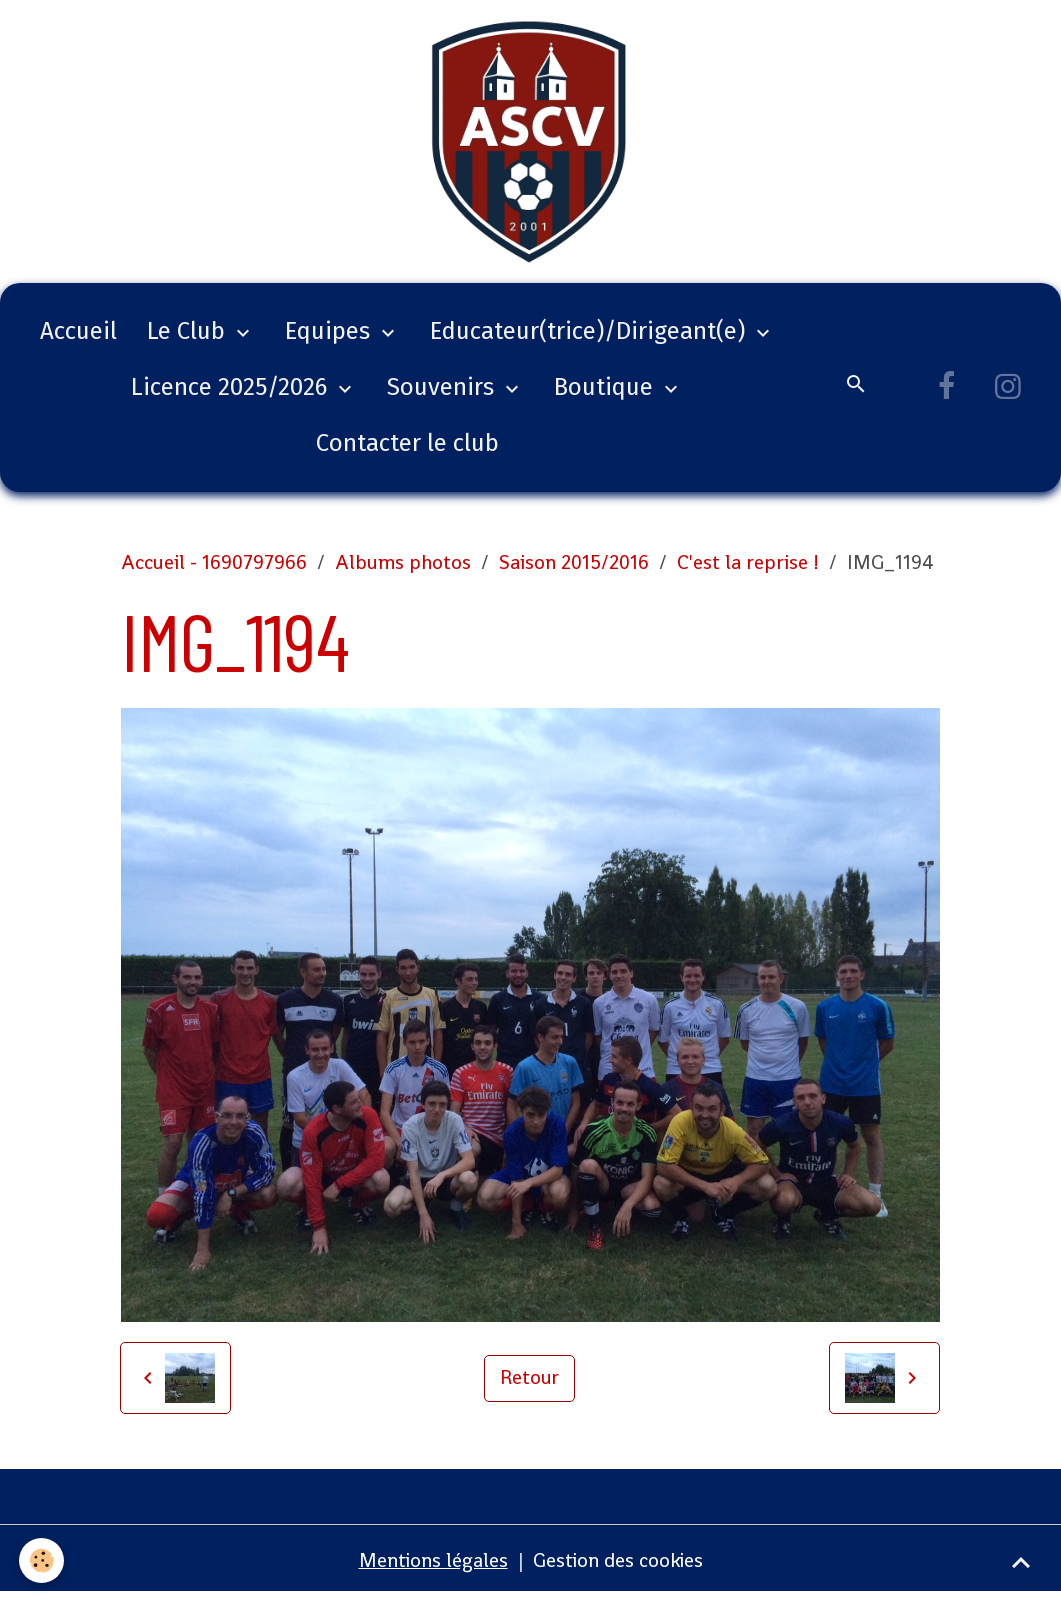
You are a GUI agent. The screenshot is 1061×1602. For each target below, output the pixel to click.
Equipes (330, 338)
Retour (529, 1385)
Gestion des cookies (618, 1567)
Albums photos (403, 569)
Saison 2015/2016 (574, 569)
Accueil (78, 338)
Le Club (189, 338)
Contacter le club (407, 450)
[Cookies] (42, 1560)
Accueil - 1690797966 (214, 569)
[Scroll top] (1021, 1562)
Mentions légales (431, 1567)
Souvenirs (443, 394)
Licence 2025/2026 (232, 394)
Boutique (606, 394)
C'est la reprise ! (748, 569)
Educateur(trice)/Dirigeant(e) (590, 338)
